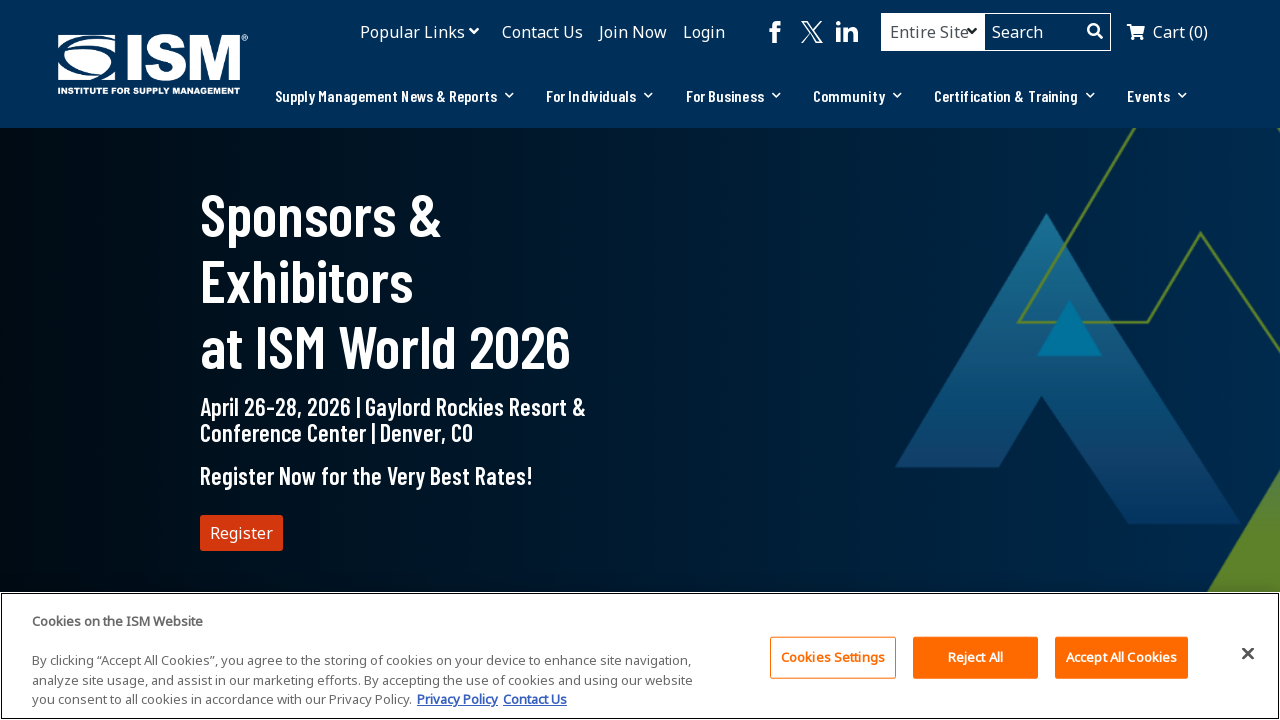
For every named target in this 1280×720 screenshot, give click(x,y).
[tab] (394, 96)
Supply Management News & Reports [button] (394, 95)
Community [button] (857, 95)
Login (704, 32)
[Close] (1248, 654)
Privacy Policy (457, 699)
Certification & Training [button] (1015, 95)
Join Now (633, 32)
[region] (640, 656)
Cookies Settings (833, 657)
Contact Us (542, 32)
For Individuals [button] (600, 95)
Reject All (975, 657)
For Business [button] (733, 95)
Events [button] (1157, 95)
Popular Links (412, 32)
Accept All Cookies (1121, 657)
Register (241, 533)
